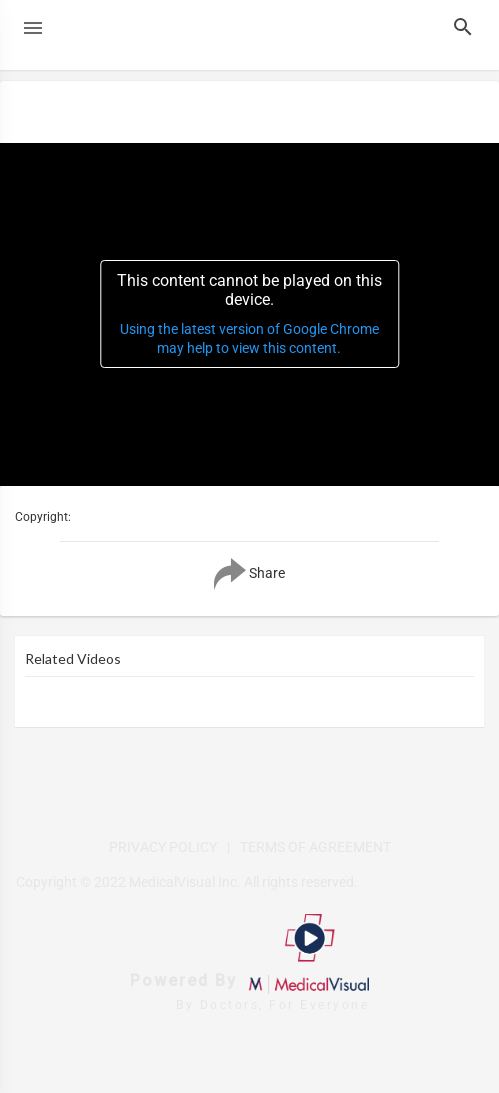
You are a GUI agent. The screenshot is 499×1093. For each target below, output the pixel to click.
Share (249, 574)
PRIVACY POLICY (163, 847)
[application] (249, 314)
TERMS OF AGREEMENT (315, 847)
